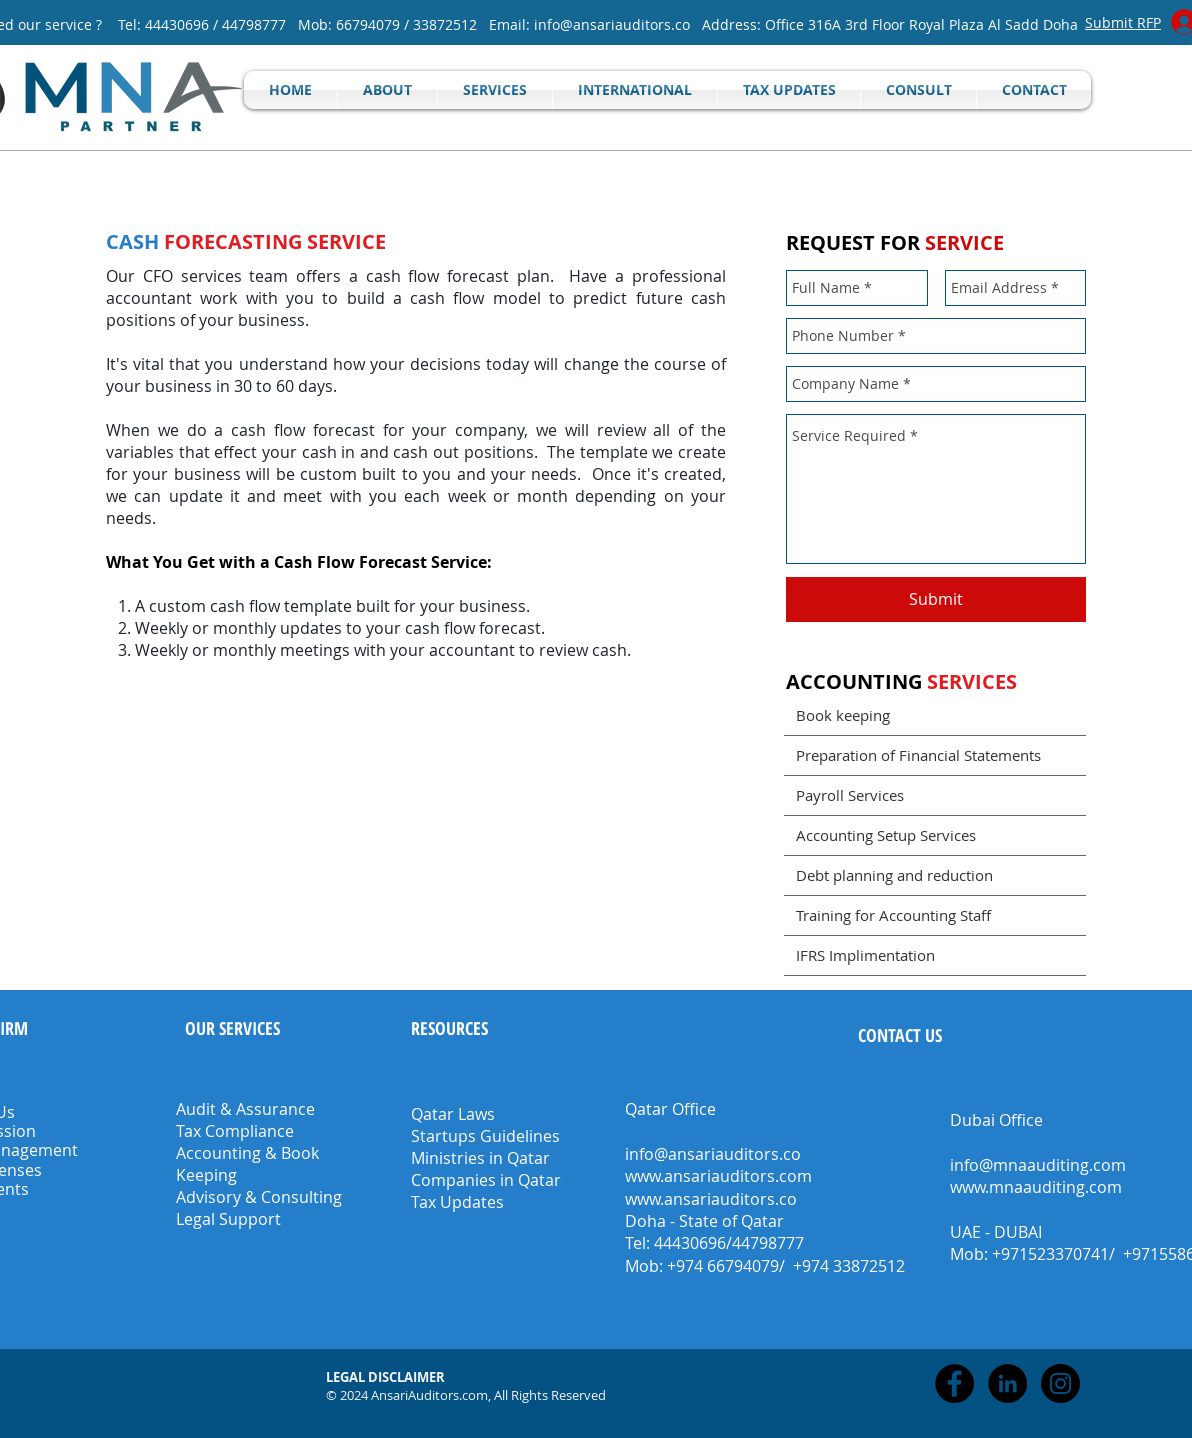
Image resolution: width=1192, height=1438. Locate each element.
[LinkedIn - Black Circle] (1007, 1383)
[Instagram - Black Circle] (1060, 1383)
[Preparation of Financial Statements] (935, 755)
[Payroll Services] (935, 795)
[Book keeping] (935, 715)
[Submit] (936, 599)
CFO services (192, 276)
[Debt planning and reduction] (935, 875)
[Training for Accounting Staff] (935, 915)
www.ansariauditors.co (711, 1199)
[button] (387, 1377)
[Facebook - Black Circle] (954, 1383)
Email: (511, 24)
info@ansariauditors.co (612, 24)
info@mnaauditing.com (1038, 1165)
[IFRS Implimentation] (935, 955)
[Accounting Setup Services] (935, 835)
